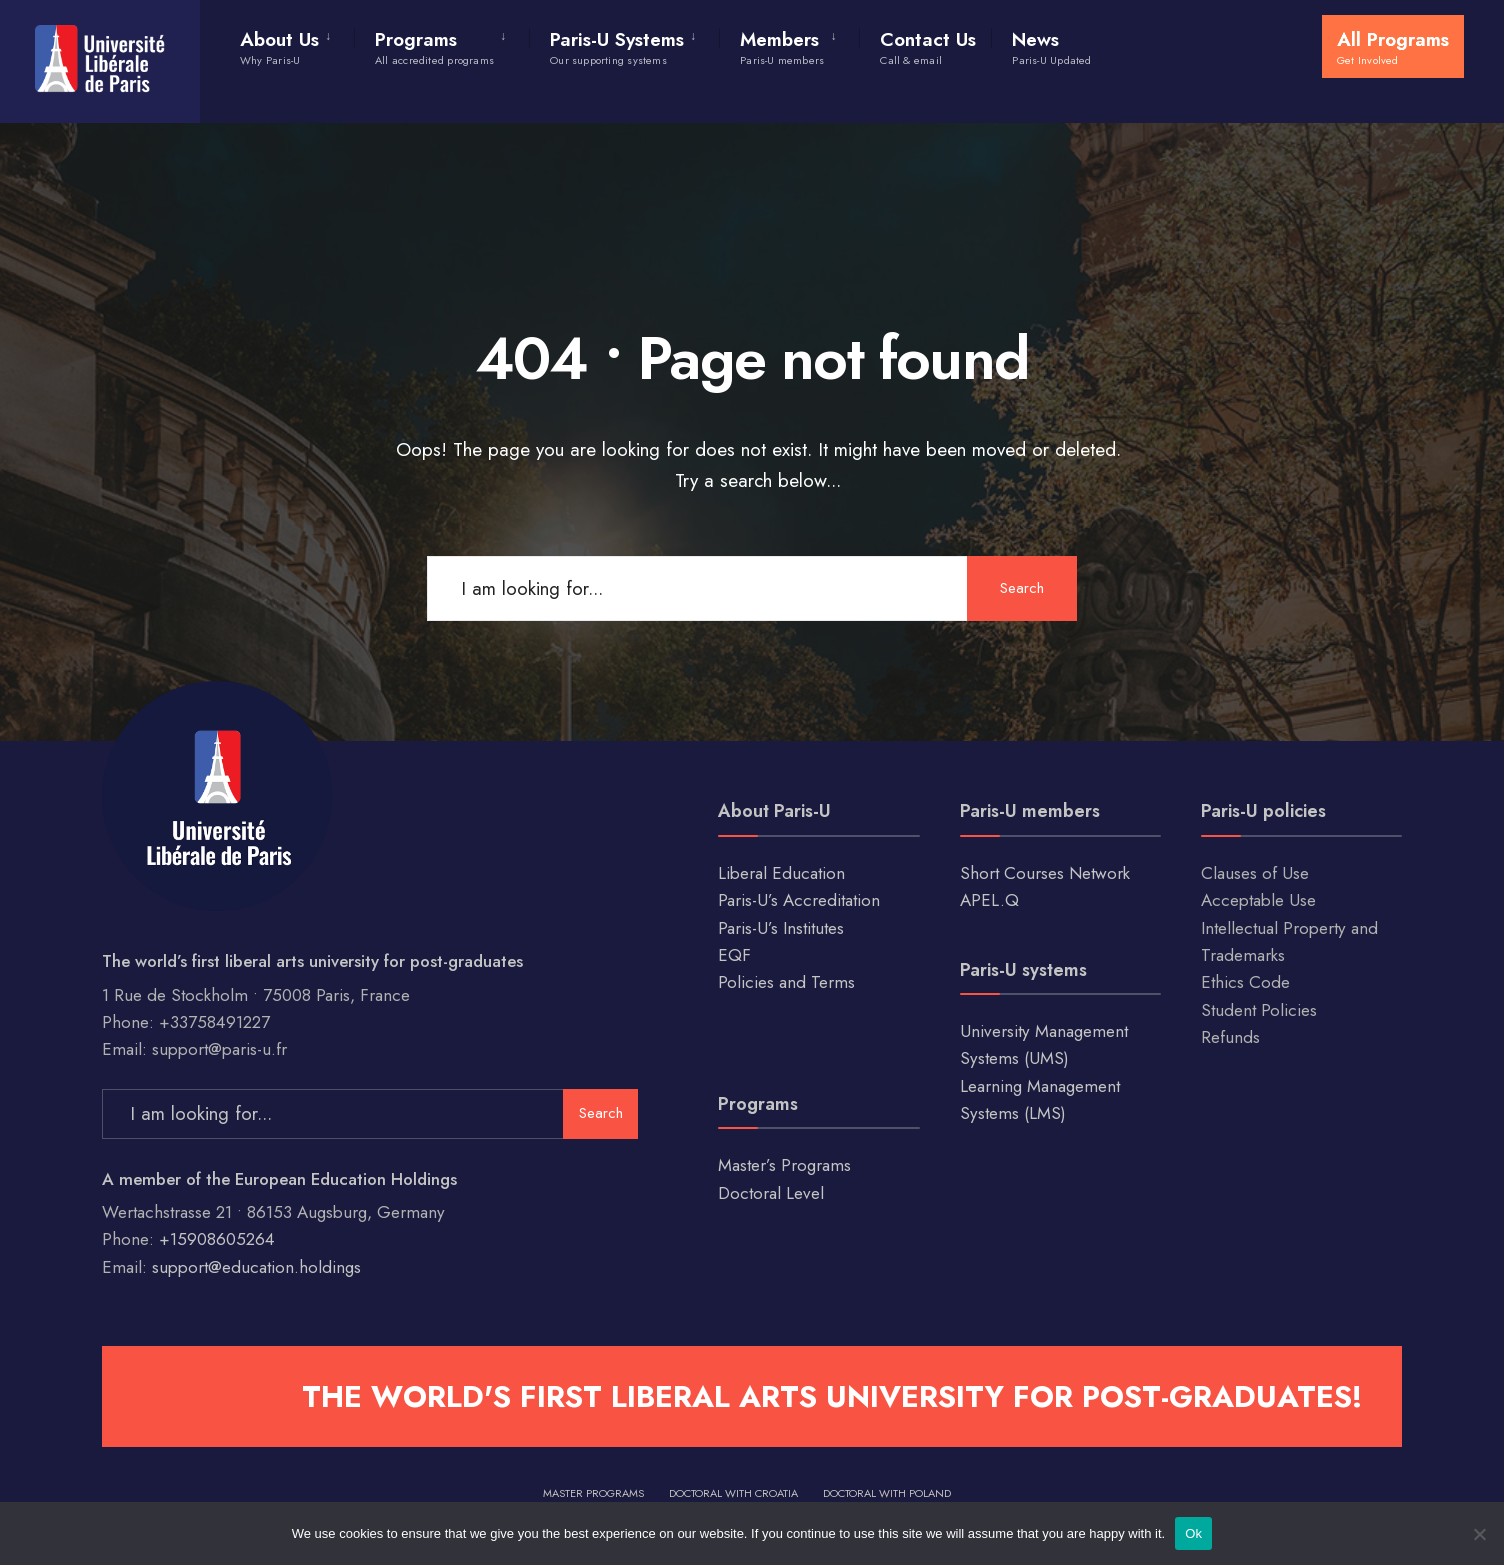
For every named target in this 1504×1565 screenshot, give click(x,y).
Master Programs (593, 1493)
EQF (734, 955)
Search (1022, 588)
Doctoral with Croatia (733, 1493)
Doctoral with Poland (887, 1493)
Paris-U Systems (617, 47)
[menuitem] (297, 44)
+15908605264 (217, 1239)
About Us (279, 47)
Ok (1193, 1533)
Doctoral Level (771, 1193)
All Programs (1393, 47)
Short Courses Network (1045, 873)
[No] (1479, 1534)
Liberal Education (781, 873)
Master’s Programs (784, 1165)
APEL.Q (989, 900)
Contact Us (928, 47)
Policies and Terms (786, 982)
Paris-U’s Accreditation (799, 900)
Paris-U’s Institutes (781, 928)
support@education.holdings (256, 1267)
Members (782, 47)
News (1051, 47)
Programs (434, 47)
